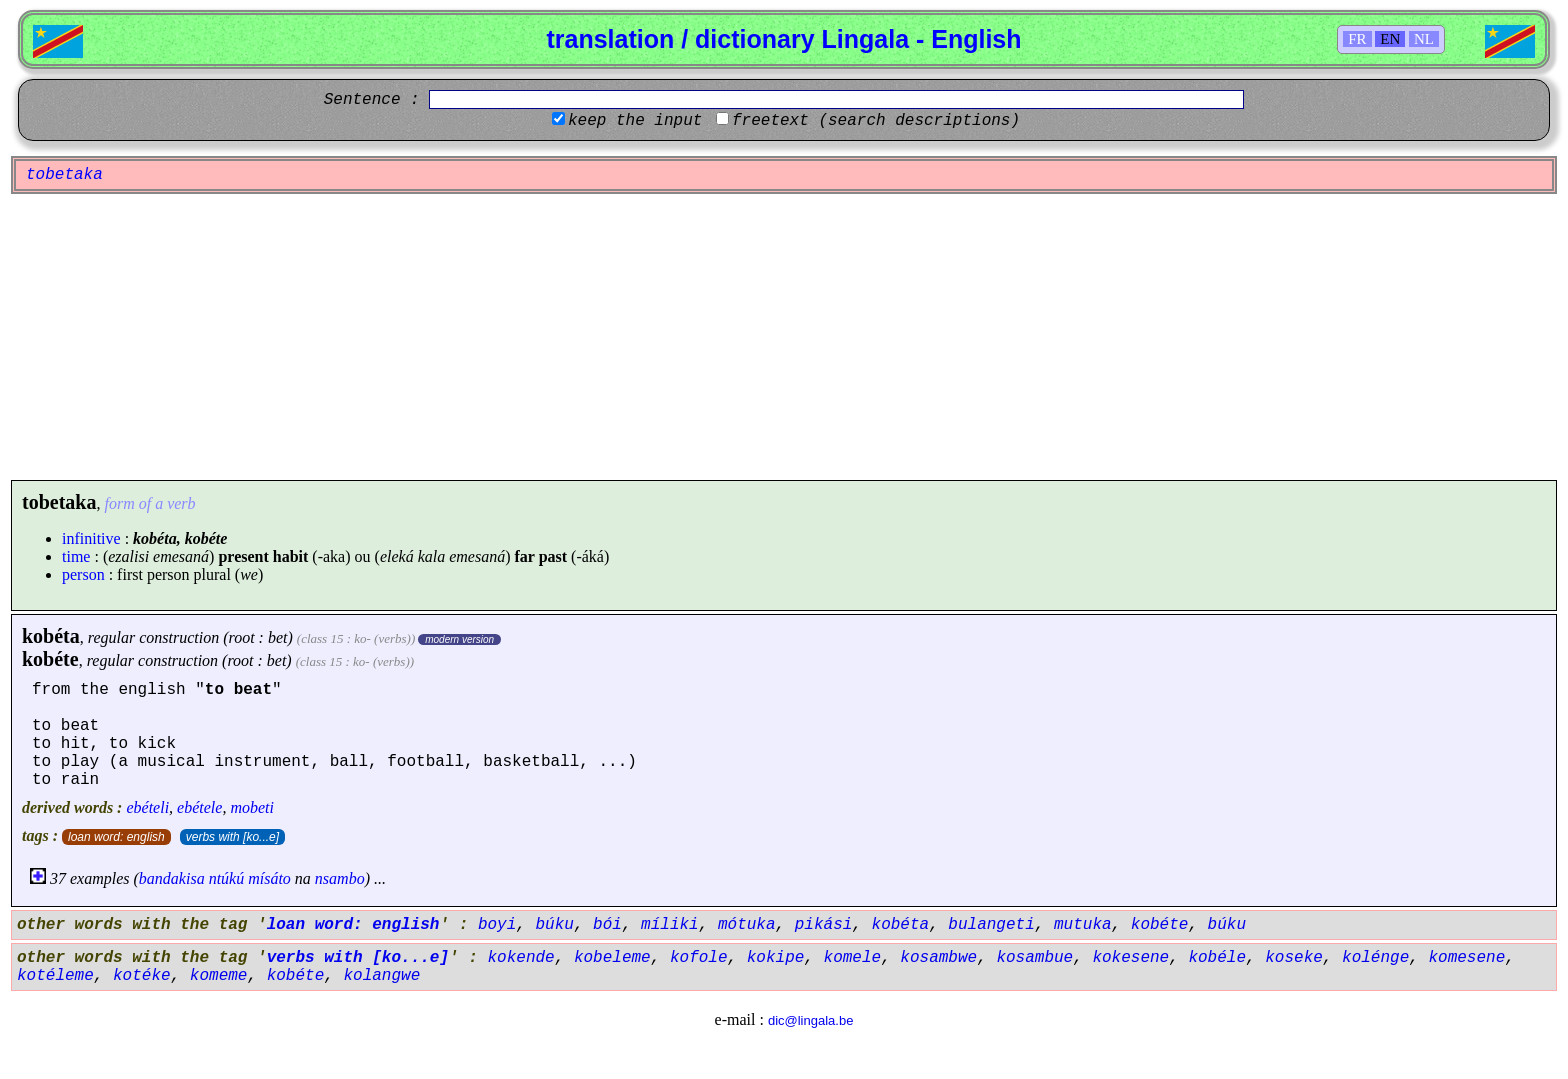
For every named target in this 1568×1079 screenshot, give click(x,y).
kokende (520, 958)
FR (1357, 39)
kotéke (142, 976)
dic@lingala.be (810, 1020)
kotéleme (55, 976)
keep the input (635, 121)
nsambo (340, 878)
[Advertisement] (784, 337)
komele (853, 958)
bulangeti (991, 925)
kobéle (1217, 958)
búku (554, 925)
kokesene (1130, 958)
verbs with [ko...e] (232, 837)
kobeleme (612, 958)
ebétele (199, 807)
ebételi (147, 807)
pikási (824, 925)
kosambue (1034, 958)
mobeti (252, 807)
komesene (1466, 958)
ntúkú (227, 878)
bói (607, 925)
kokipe (776, 958)
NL (1424, 39)
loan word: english (116, 837)
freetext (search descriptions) (876, 121)
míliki (670, 925)
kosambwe (938, 958)
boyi (497, 925)
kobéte (50, 659)
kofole (699, 958)
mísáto (269, 878)
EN (1390, 39)
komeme (219, 976)
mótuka (747, 925)
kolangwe (381, 976)
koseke (1294, 958)
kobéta (51, 636)
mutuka (1083, 925)
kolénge (1375, 958)
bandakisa (172, 878)
